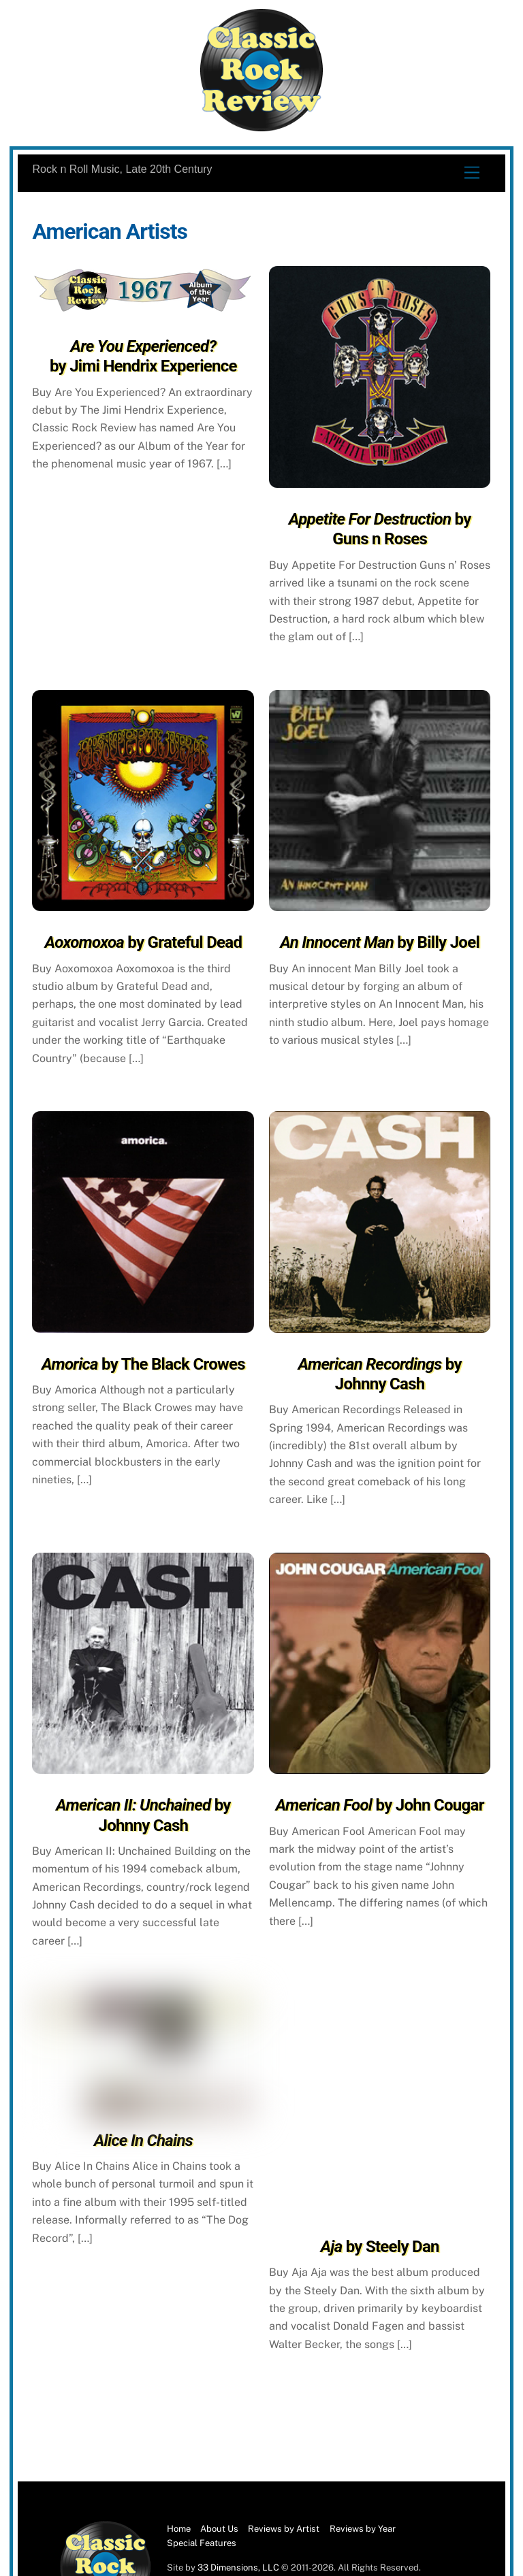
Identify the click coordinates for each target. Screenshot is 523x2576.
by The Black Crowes (143, 1364)
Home (179, 2529)
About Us (219, 2529)
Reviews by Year (363, 2529)
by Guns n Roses (380, 529)
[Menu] (472, 173)
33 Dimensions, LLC (238, 2567)
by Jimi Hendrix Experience (143, 356)
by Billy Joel (379, 942)
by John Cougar (379, 1805)
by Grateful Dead (143, 942)
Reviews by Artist (283, 2529)
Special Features (201, 2543)
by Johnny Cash (379, 1374)
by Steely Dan (379, 2246)
